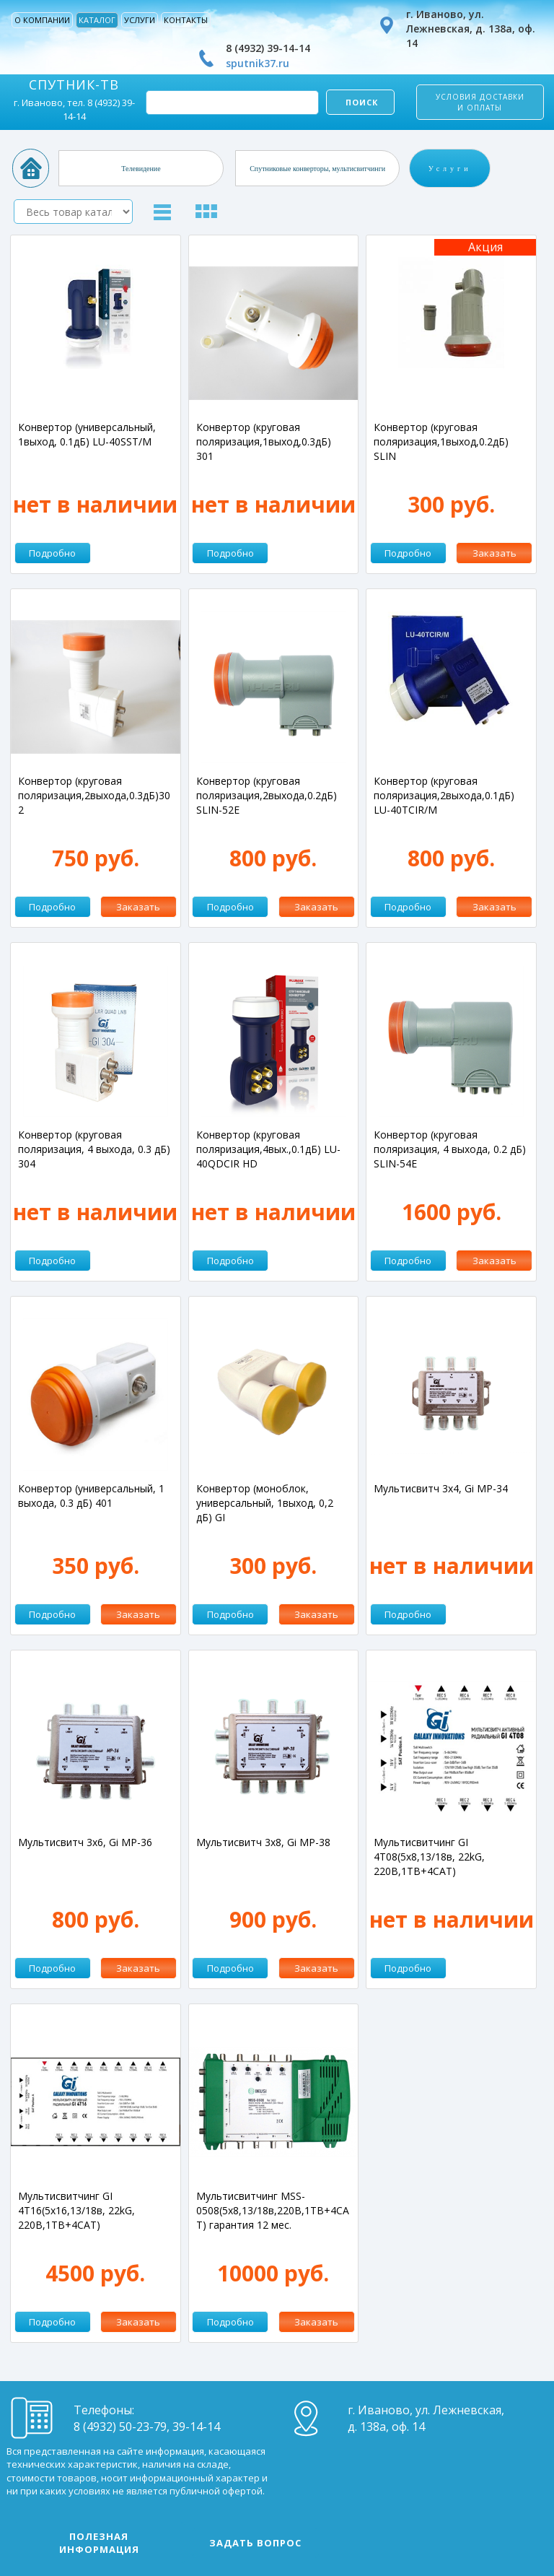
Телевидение (140, 168)
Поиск (360, 102)
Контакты (186, 19)
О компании (42, 19)
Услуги (139, 19)
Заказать (494, 553)
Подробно (52, 553)
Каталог (97, 19)
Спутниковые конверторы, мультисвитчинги (317, 168)
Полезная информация (99, 2543)
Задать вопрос (255, 2542)
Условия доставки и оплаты (480, 102)
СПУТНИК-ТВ (74, 84)
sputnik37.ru (257, 63)
